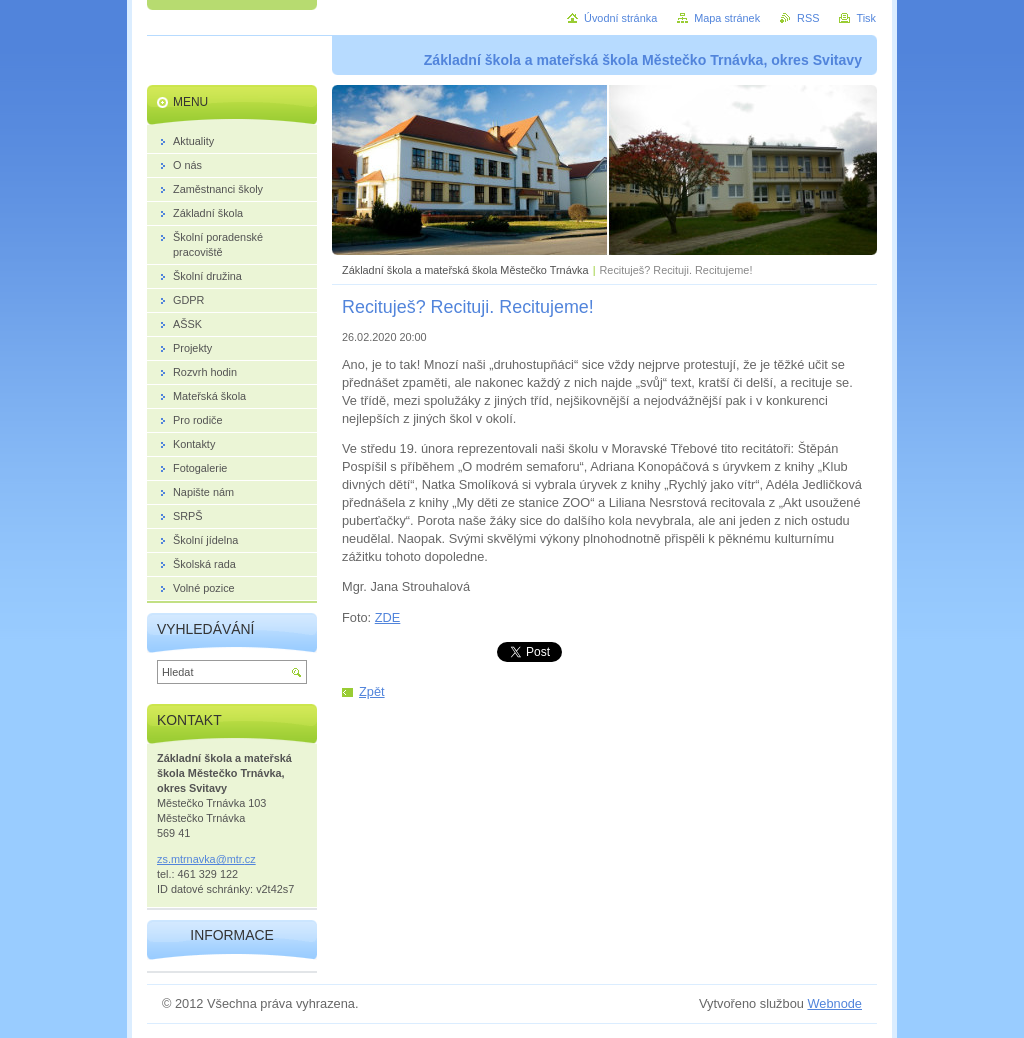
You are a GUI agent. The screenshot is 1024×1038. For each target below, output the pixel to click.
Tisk (866, 18)
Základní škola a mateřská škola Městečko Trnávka (465, 270)
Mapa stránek (727, 18)
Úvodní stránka (620, 18)
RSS (808, 18)
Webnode (834, 1003)
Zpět (372, 691)
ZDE (388, 617)
